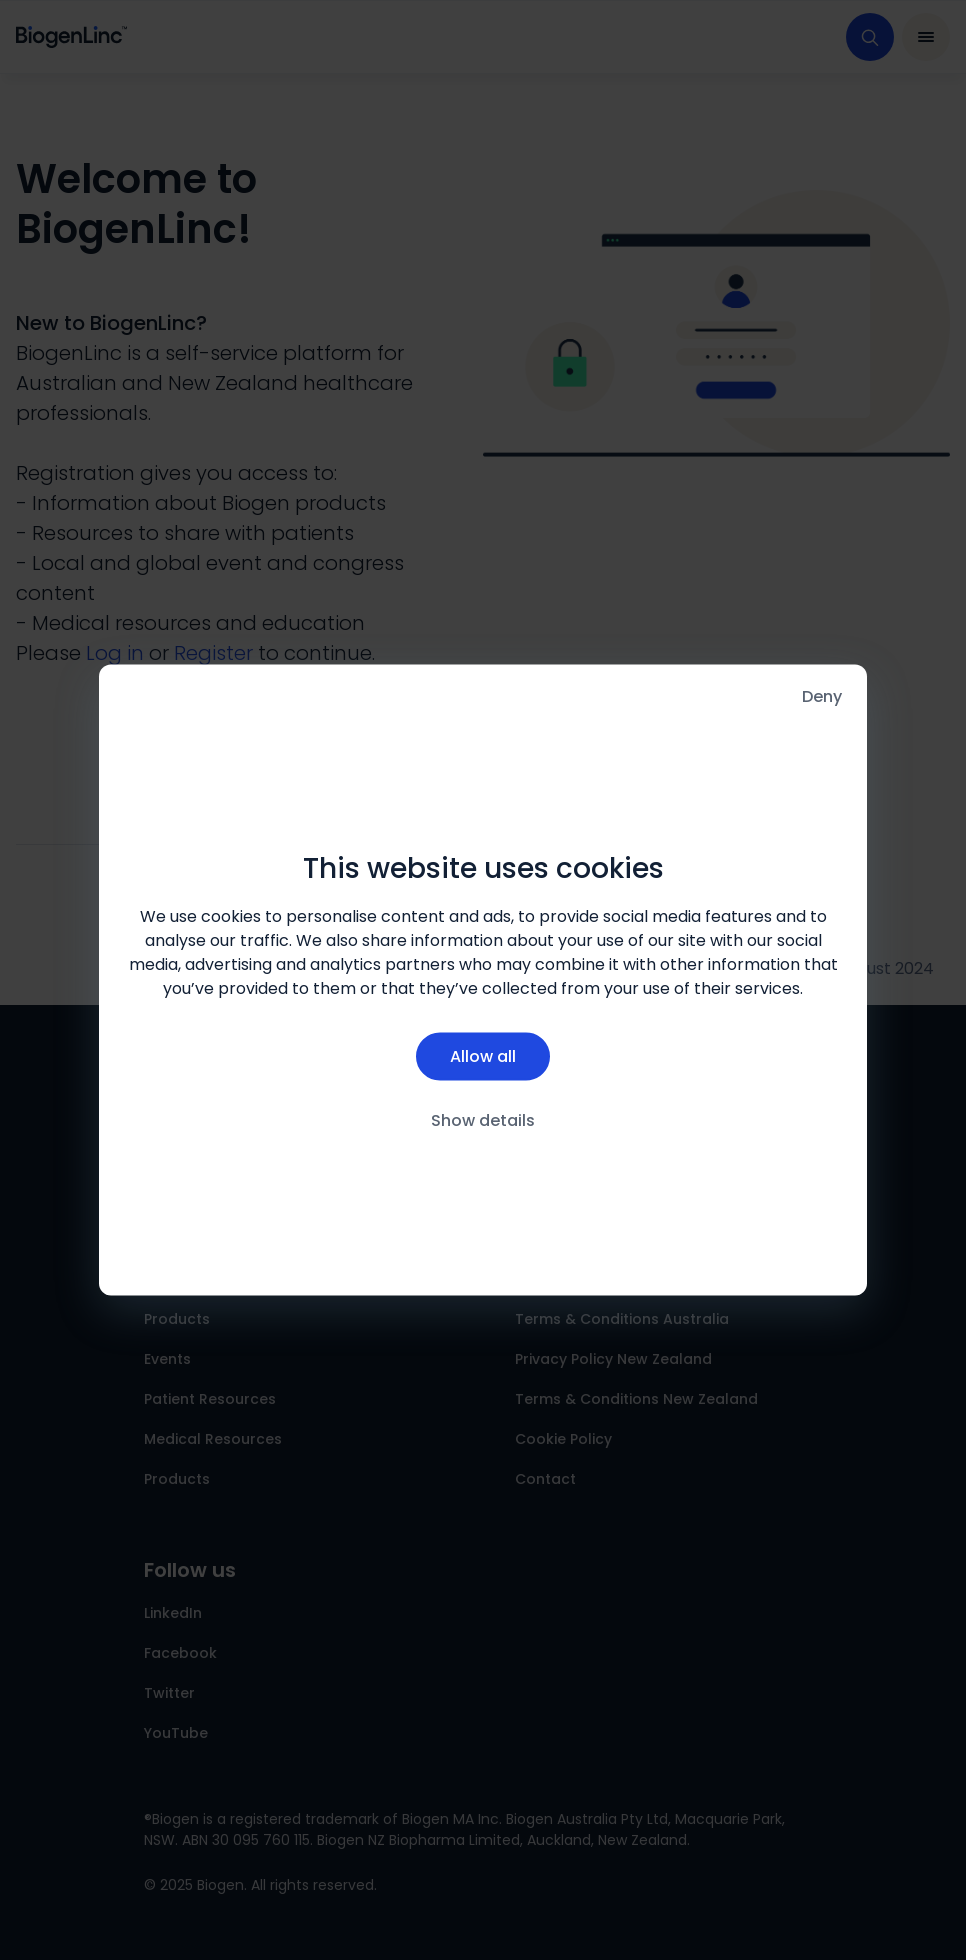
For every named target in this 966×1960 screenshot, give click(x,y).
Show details (483, 1119)
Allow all (483, 1055)
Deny (822, 696)
